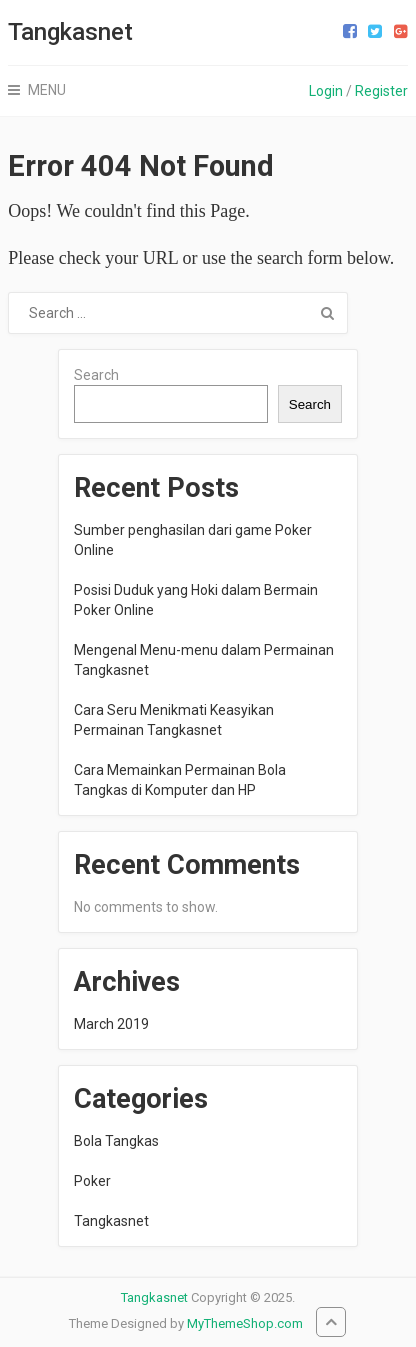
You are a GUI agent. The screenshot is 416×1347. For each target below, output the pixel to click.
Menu (47, 90)
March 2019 (111, 1024)
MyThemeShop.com (245, 1323)
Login (326, 91)
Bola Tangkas (116, 1141)
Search (96, 375)
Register (381, 91)
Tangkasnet (70, 32)
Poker (92, 1181)
